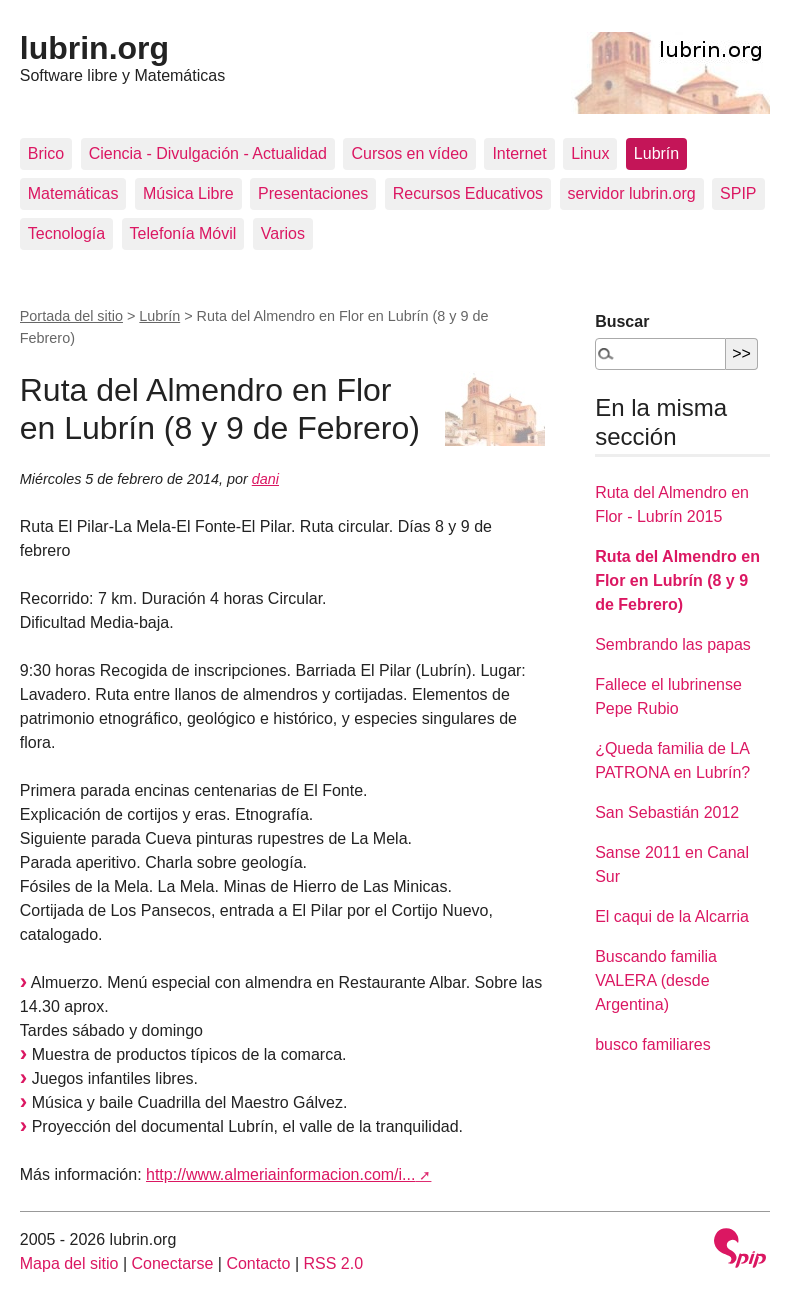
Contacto (258, 1263)
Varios (283, 233)
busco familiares (653, 1044)
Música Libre (188, 193)
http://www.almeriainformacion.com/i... (280, 1174)
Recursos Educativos (468, 193)
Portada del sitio (71, 316)
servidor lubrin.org (632, 193)
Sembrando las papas (673, 644)
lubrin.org (94, 48)
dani (265, 479)
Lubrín (656, 153)
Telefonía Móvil (183, 233)
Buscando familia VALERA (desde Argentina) (656, 980)
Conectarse (173, 1263)
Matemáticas (73, 193)
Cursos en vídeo (409, 153)
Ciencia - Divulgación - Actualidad (208, 153)
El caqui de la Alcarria (672, 916)
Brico (46, 153)
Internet (519, 153)
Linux (590, 153)
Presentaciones (313, 193)
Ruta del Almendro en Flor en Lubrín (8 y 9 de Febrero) (677, 580)
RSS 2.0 (333, 1263)
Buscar (622, 321)
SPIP (738, 193)
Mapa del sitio (69, 1263)
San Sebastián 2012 (667, 812)
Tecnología (66, 233)
